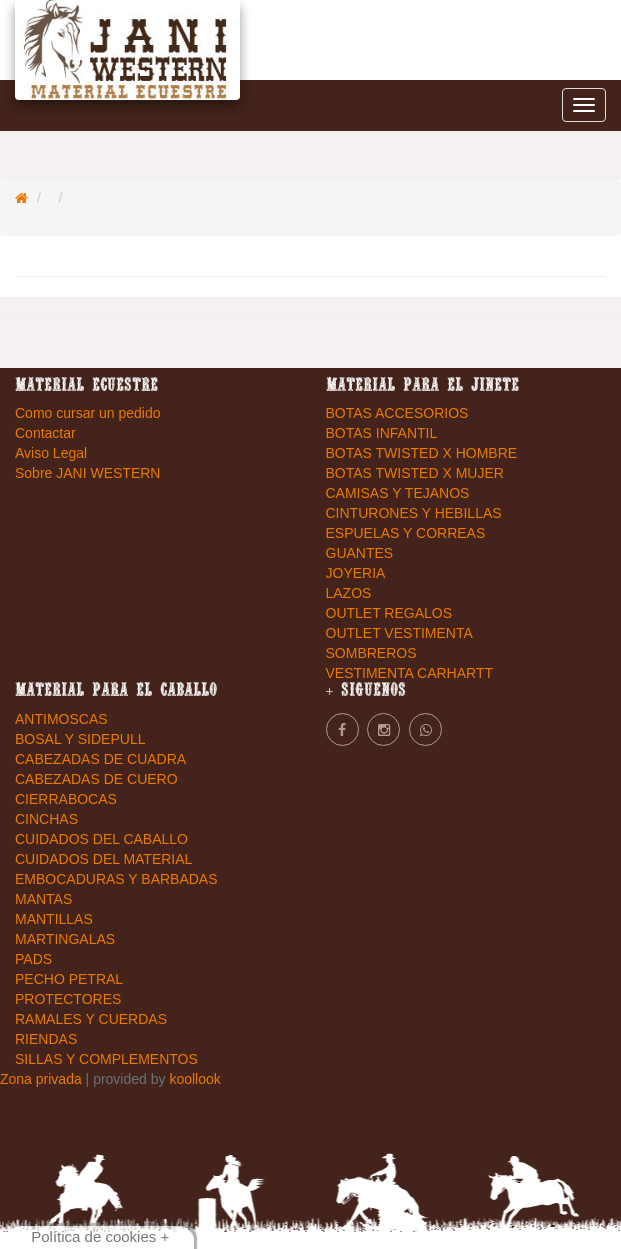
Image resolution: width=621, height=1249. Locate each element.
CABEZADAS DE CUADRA (100, 759)
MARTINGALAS (65, 939)
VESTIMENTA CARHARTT (410, 673)
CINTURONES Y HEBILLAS (414, 513)
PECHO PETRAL (69, 979)
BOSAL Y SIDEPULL (80, 739)
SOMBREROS (371, 653)
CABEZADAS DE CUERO (96, 779)
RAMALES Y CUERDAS (91, 1019)
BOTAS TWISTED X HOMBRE (422, 453)
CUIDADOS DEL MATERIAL (103, 859)
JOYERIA (356, 573)
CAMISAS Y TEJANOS (398, 493)
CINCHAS (46, 819)
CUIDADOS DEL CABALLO (101, 839)
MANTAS (43, 899)
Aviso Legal (51, 453)
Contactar (45, 433)
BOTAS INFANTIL (382, 433)
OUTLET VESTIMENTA (399, 633)
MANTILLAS (54, 919)
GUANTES (360, 553)
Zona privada (43, 1079)
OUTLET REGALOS (389, 613)
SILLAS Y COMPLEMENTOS (106, 1059)
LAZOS (349, 593)
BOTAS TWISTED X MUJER (415, 473)
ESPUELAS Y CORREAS (406, 533)
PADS (33, 959)
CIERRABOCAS (66, 799)
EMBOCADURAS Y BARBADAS (116, 879)
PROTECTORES (68, 999)
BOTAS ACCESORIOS (397, 413)
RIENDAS (46, 1039)
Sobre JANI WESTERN (87, 473)
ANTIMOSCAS (61, 719)
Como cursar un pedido (88, 413)
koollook (194, 1079)
